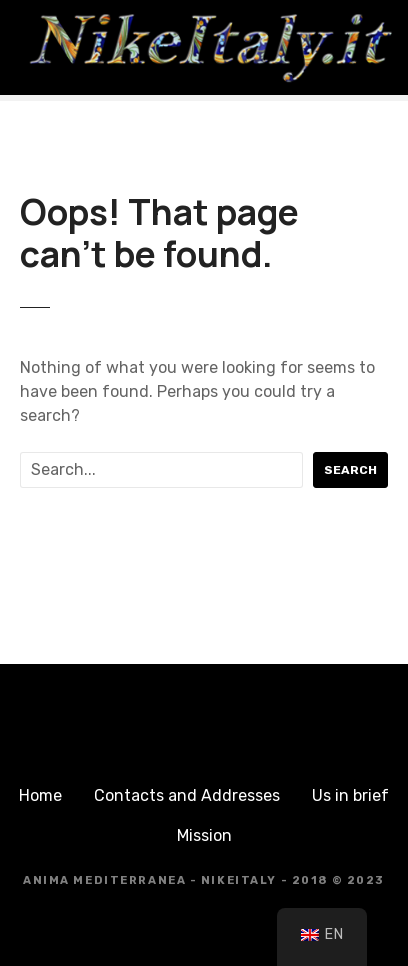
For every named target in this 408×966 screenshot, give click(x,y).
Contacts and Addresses (187, 795)
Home (40, 795)
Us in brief (350, 795)
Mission (204, 835)
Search (350, 470)
